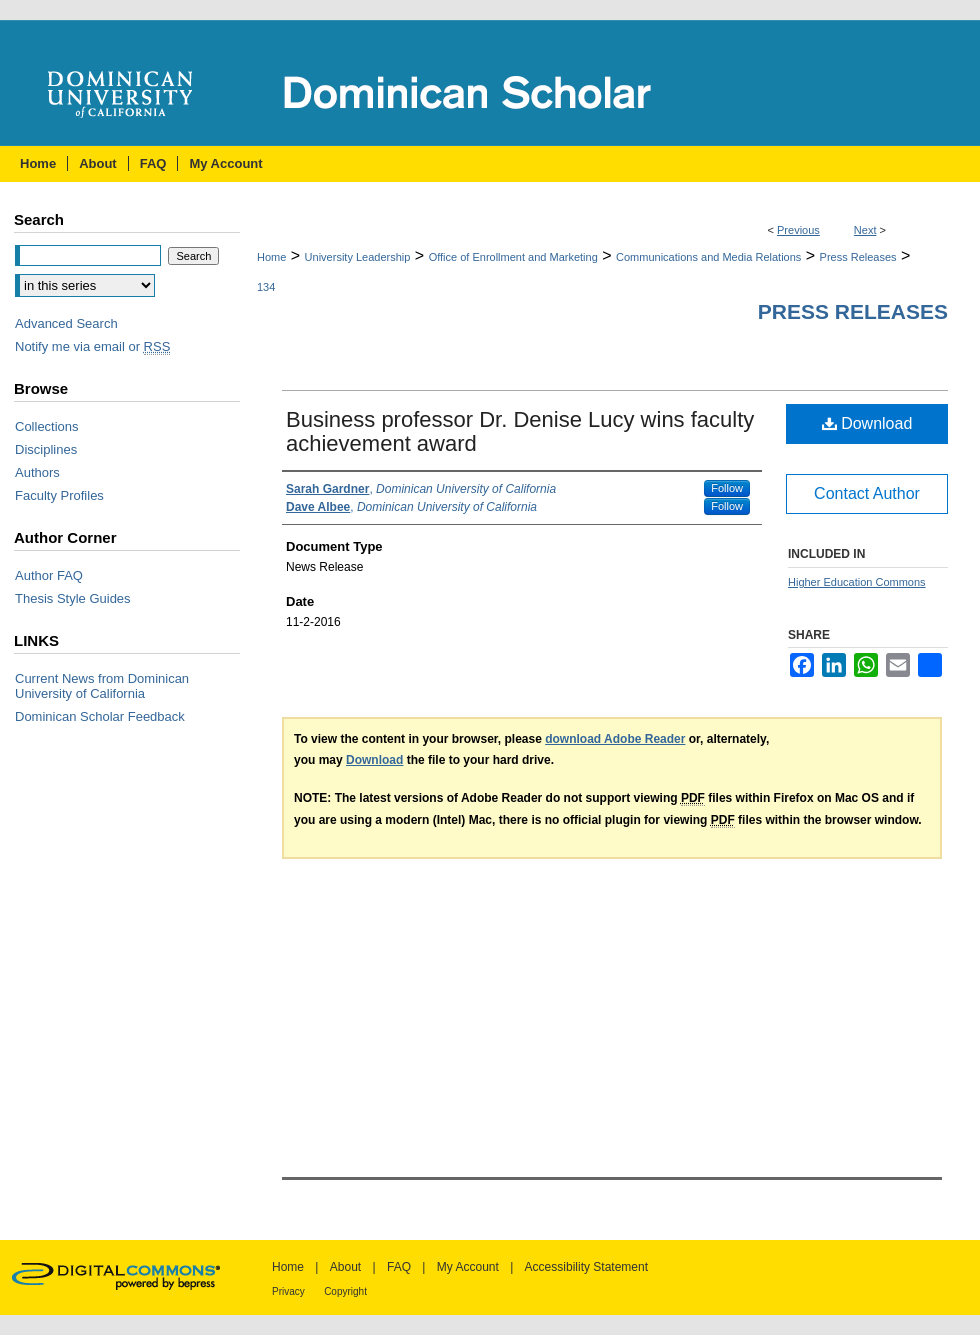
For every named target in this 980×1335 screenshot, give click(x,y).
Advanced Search (66, 323)
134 (266, 287)
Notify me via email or (92, 346)
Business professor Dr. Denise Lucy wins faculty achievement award (520, 431)
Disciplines (46, 449)
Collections (47, 426)
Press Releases (858, 257)
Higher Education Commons (857, 582)
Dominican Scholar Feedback (100, 716)
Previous (798, 230)
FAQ (399, 1267)
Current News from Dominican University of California (102, 686)
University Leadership (358, 257)
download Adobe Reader (615, 739)
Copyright (345, 1291)
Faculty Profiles (59, 495)
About (345, 1267)
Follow (727, 488)
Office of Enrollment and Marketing (513, 257)
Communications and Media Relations (708, 257)
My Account (468, 1267)
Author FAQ (49, 575)
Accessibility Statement (586, 1267)
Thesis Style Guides (73, 598)
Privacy (288, 1291)
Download (867, 423)
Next (865, 230)
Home (271, 257)
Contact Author (867, 493)
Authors (37, 472)
